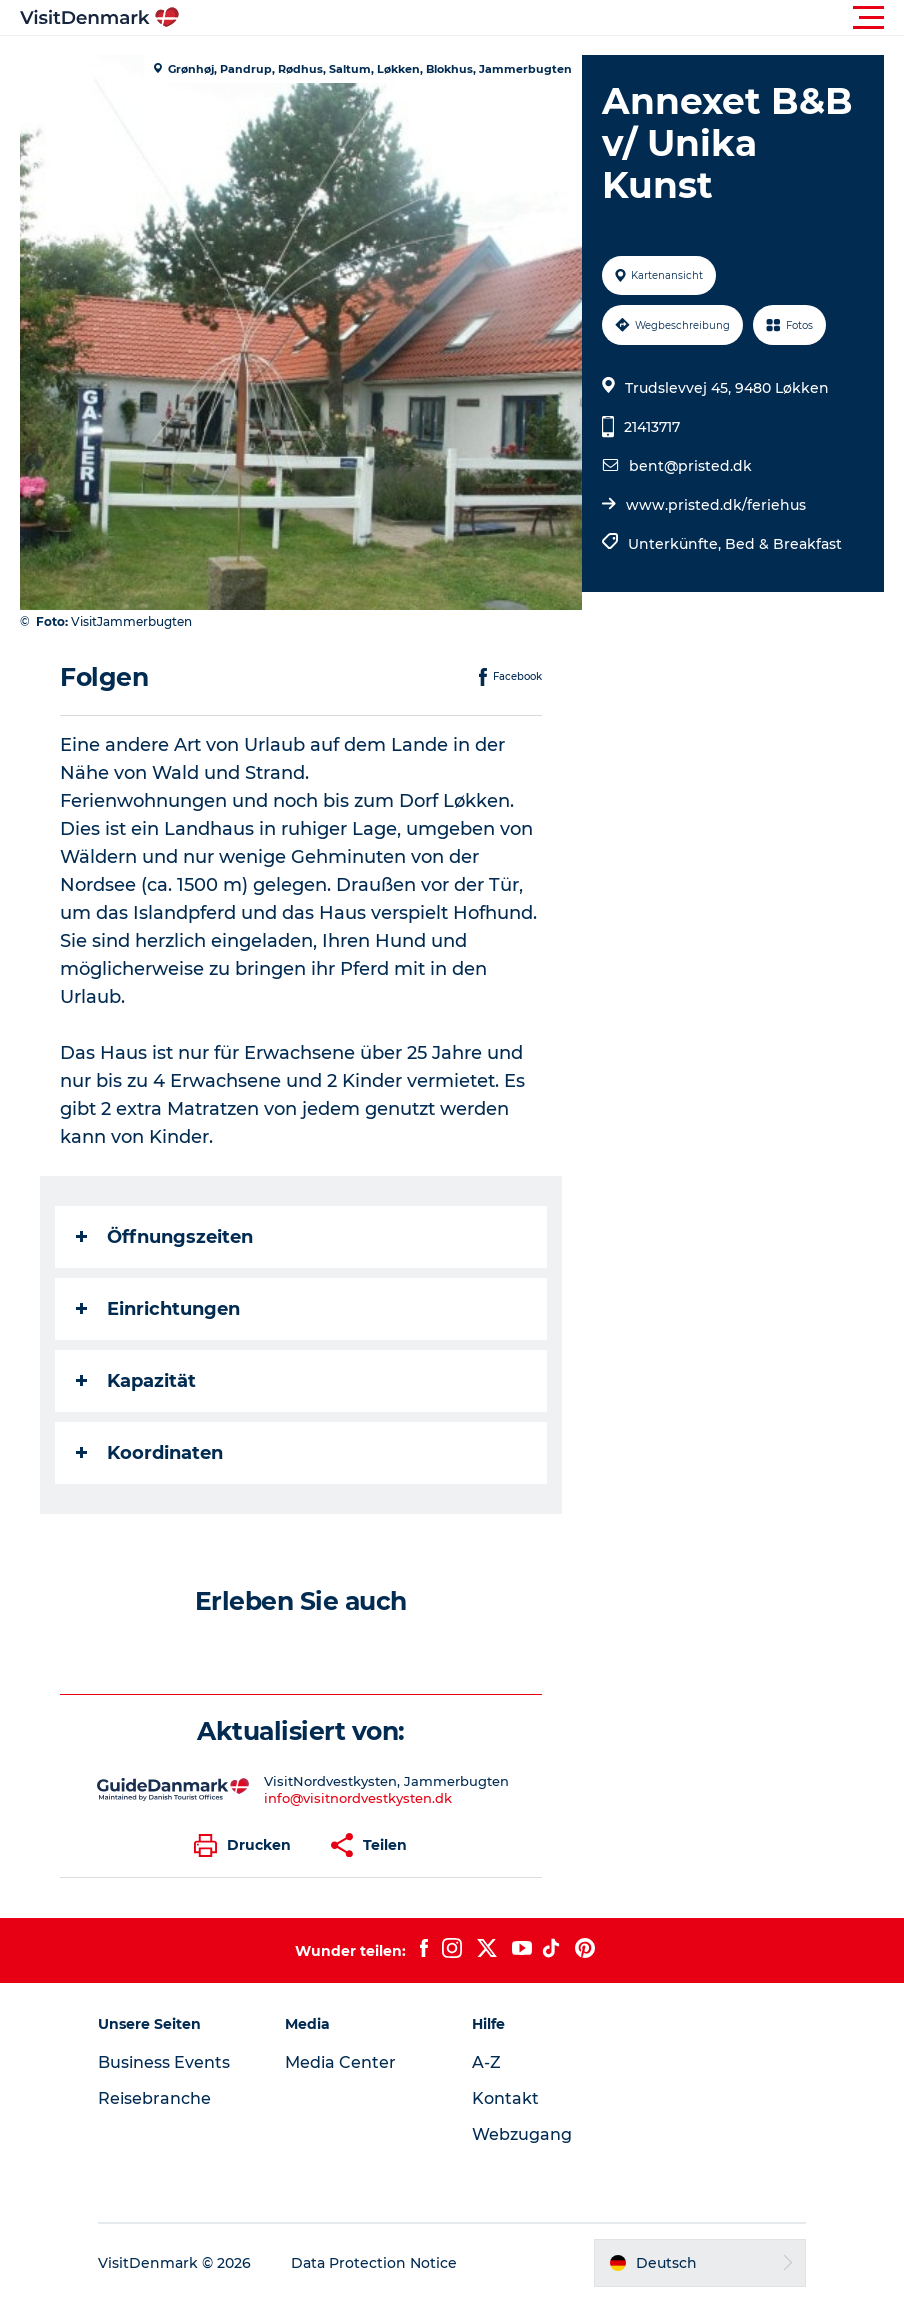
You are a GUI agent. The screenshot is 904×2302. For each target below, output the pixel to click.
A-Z (486, 2062)
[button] (542, 18)
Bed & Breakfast (783, 544)
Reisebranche (154, 2098)
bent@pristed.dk (690, 466)
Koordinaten (149, 1453)
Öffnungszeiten (164, 1237)
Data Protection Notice (374, 2263)
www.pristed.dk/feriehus (716, 505)
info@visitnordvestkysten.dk (358, 1798)
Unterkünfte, (676, 544)
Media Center (340, 2062)
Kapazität (136, 1381)
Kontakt (505, 2098)
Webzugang (522, 2134)
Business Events (164, 2062)
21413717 (652, 427)
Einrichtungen (158, 1309)
